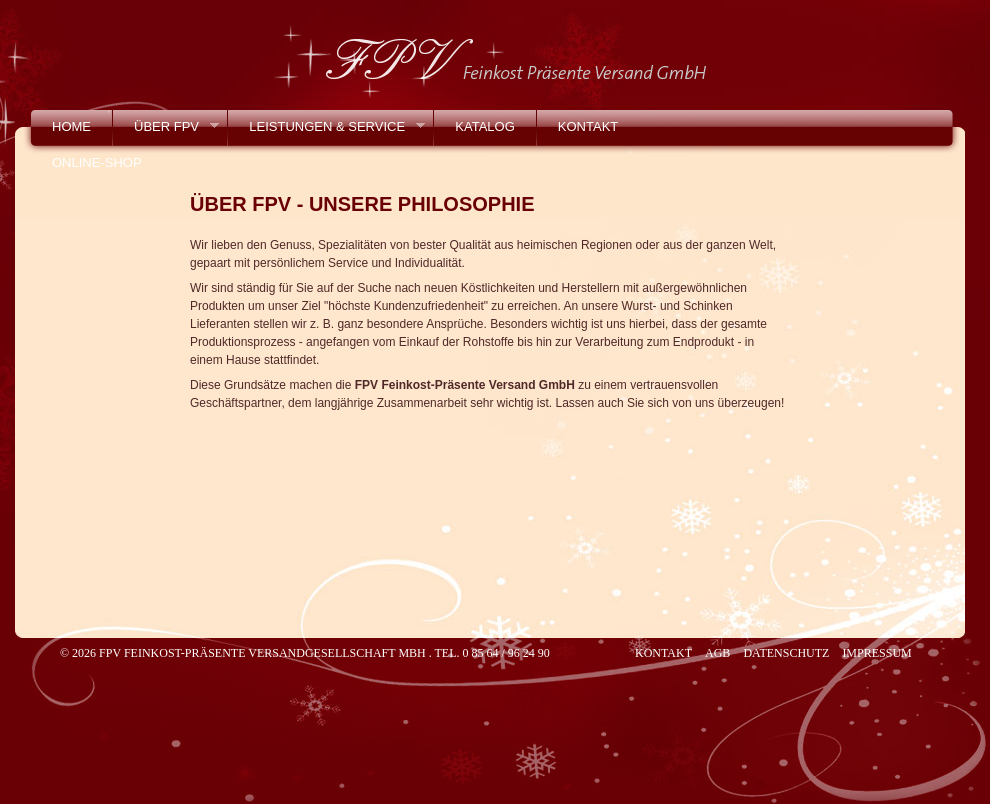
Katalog (484, 126)
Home (71, 126)
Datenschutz (786, 653)
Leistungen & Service (326, 131)
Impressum (876, 653)
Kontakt (588, 126)
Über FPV (166, 131)
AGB (717, 653)
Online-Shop (97, 162)
